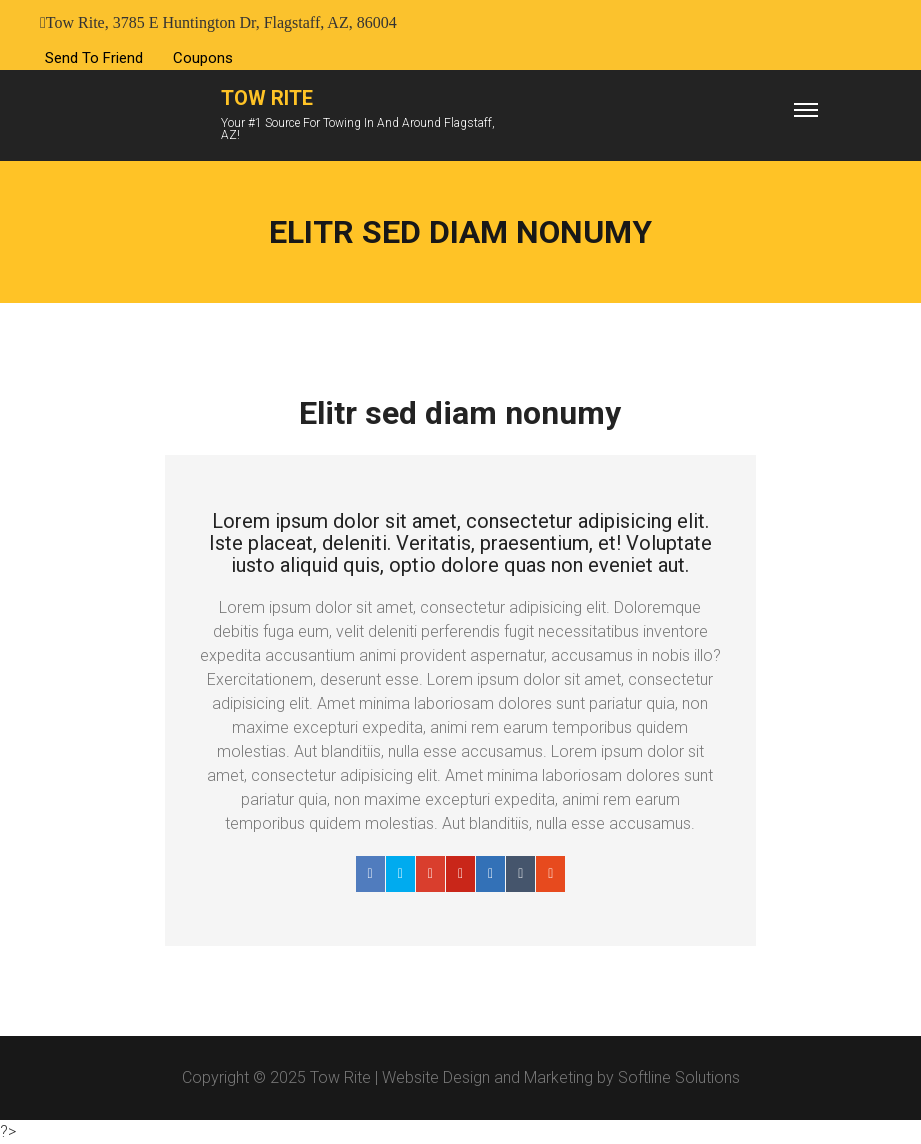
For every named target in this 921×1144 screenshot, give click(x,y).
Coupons (203, 58)
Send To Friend (94, 58)
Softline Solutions (679, 1077)
